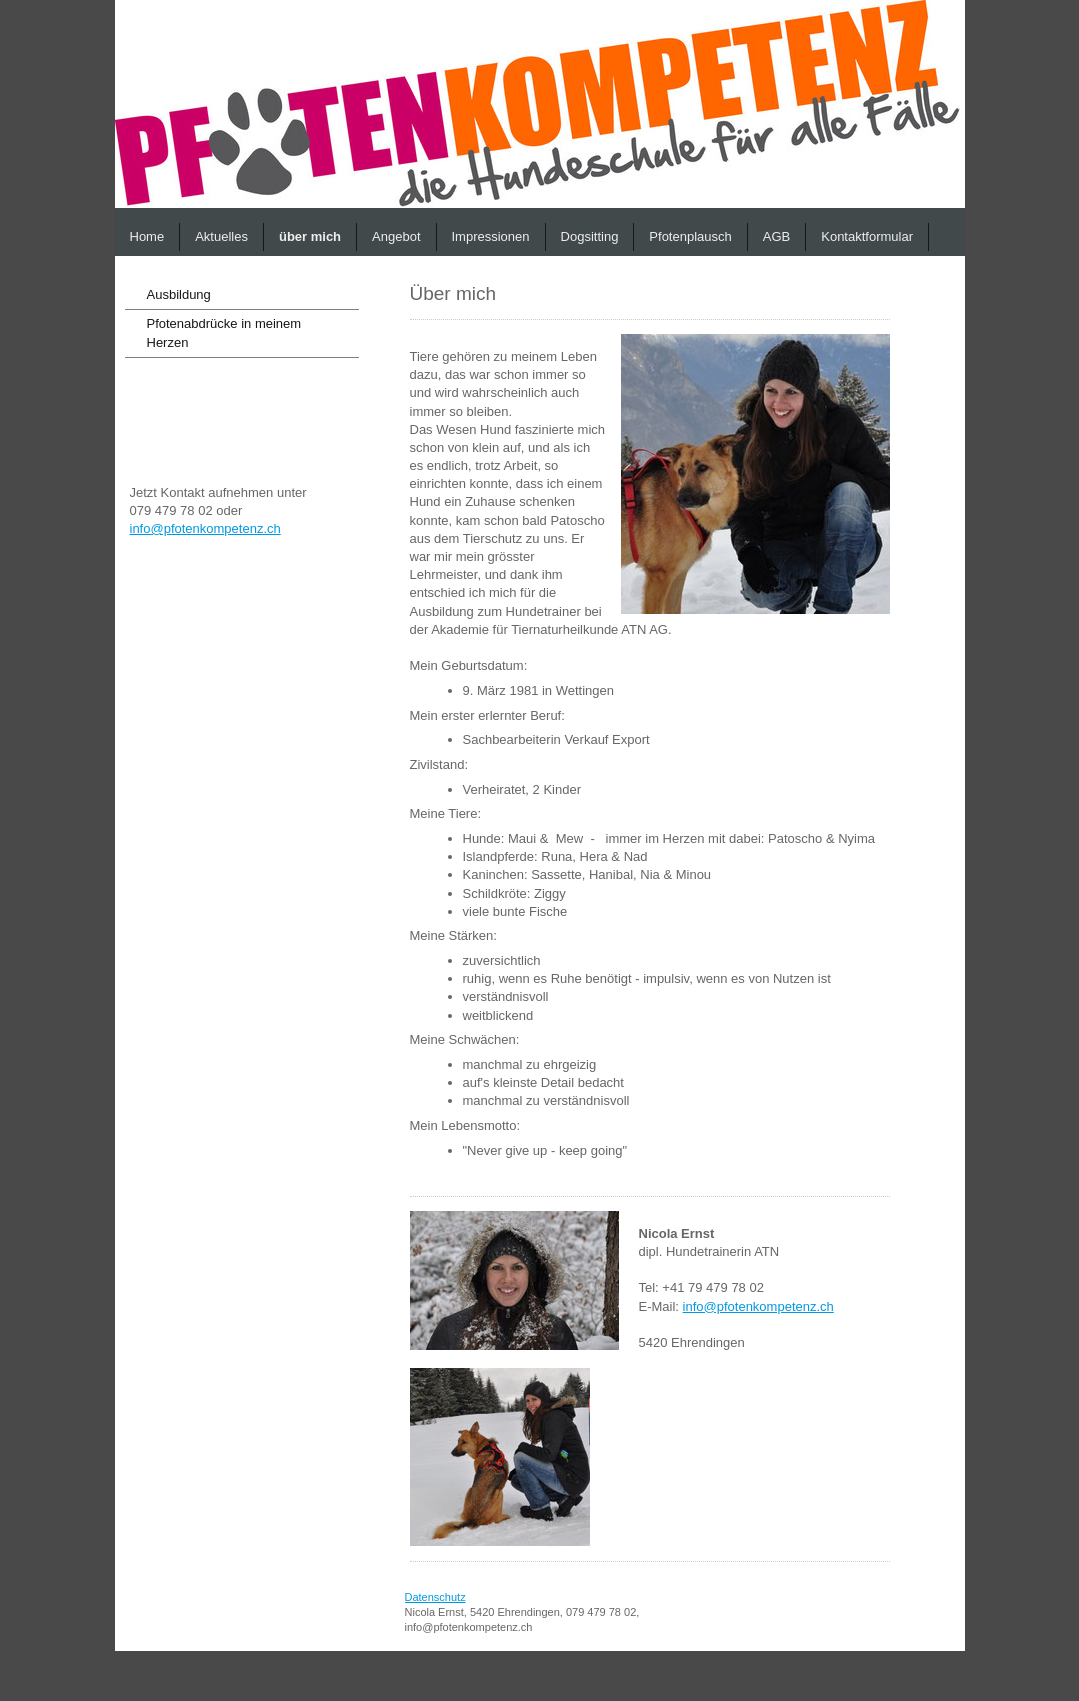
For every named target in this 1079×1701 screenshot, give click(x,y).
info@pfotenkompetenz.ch (205, 528)
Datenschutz (435, 1597)
